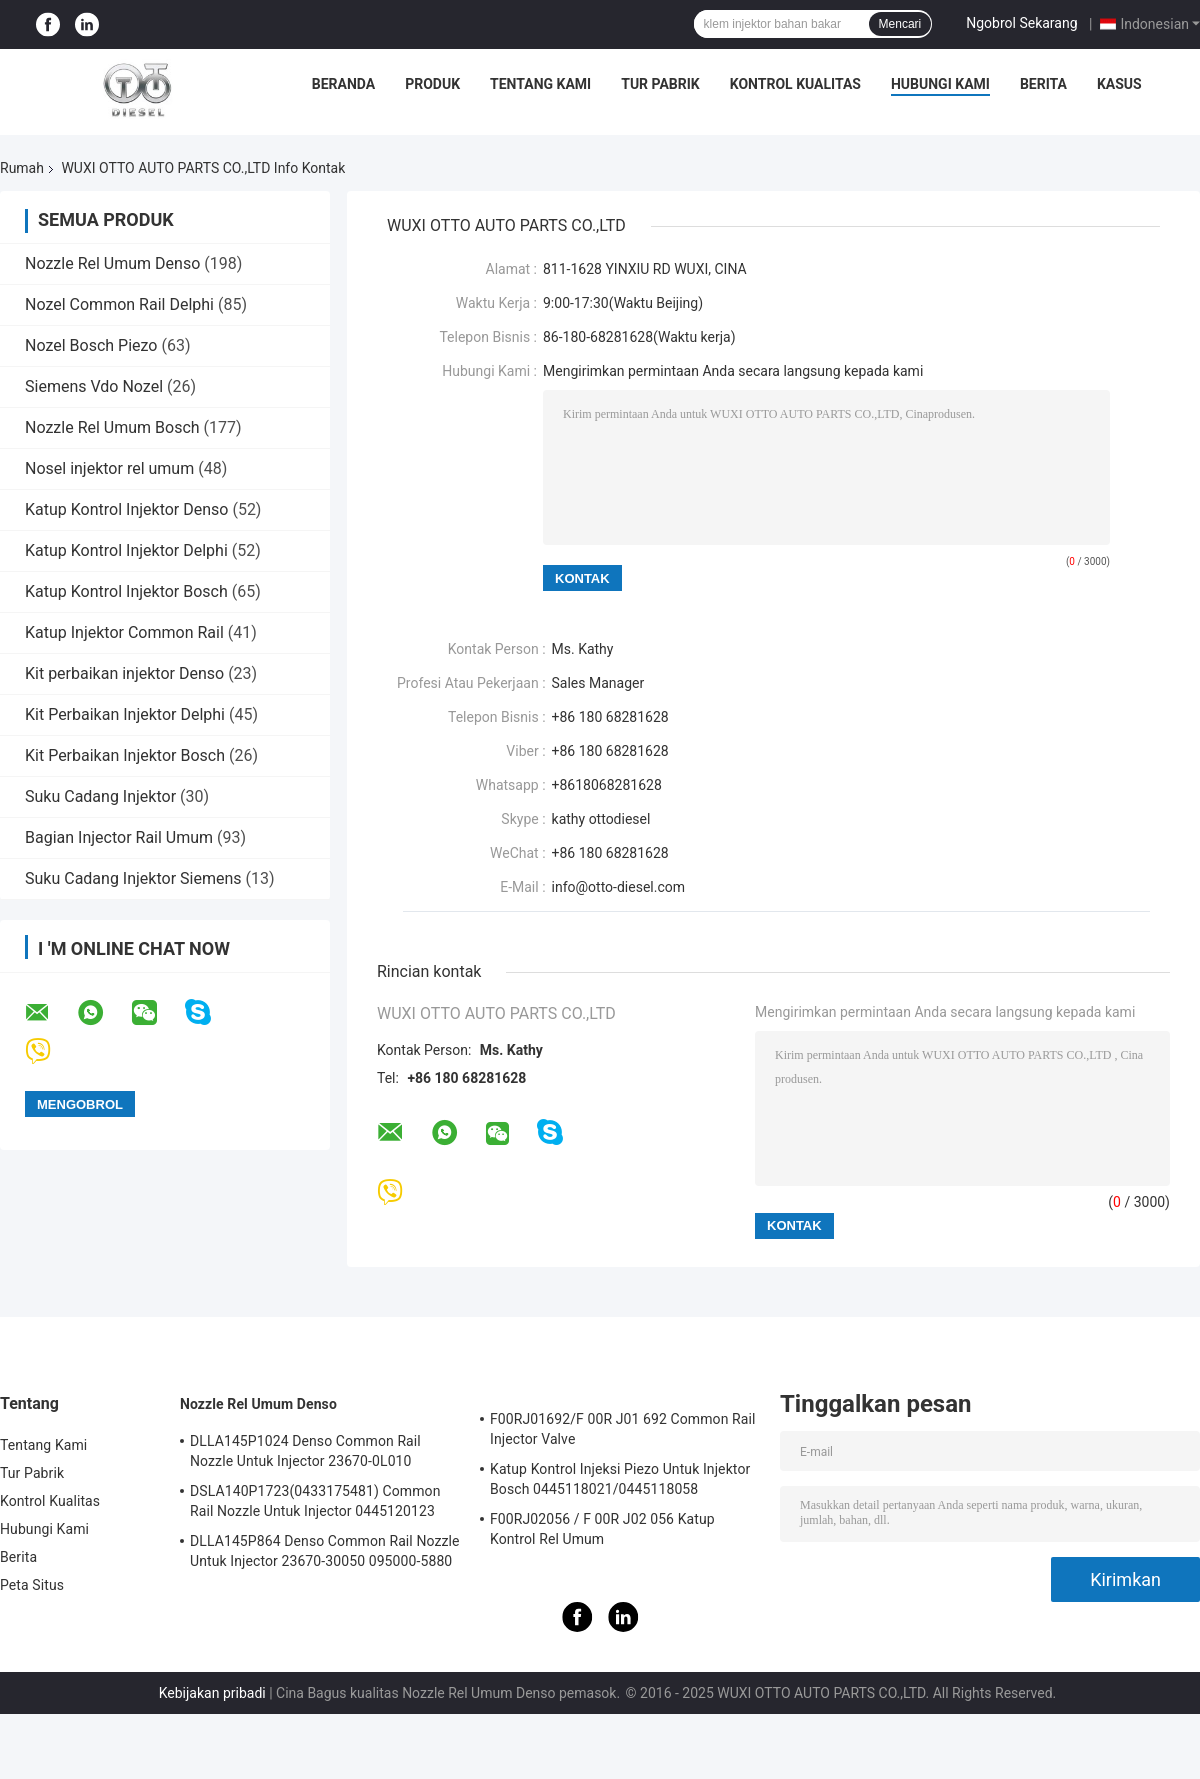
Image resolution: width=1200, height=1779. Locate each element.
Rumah (22, 168)
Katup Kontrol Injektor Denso (126, 509)
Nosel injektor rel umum (109, 468)
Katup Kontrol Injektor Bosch (126, 591)
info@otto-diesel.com (618, 887)
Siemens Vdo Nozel (94, 386)
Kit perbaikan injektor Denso (124, 673)
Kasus (1119, 84)
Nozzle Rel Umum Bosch (112, 427)
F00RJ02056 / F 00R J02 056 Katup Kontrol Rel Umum (602, 1529)
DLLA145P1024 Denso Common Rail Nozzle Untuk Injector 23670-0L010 (305, 1451)
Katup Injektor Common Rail (124, 632)
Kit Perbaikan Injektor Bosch (125, 755)
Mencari (900, 24)
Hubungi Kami (940, 84)
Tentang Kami (540, 84)
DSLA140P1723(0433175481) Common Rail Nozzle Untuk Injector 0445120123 (315, 1501)
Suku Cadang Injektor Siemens (133, 878)
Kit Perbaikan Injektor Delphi (125, 714)
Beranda (343, 84)
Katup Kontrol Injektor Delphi (126, 550)
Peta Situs (32, 1585)
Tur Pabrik (660, 84)
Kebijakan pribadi (212, 1693)
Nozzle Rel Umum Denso (112, 263)
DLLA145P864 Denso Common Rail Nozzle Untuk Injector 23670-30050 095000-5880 (325, 1551)
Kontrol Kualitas (795, 84)
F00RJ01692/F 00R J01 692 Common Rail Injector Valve (623, 1429)
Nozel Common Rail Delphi (119, 304)
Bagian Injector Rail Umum (119, 837)
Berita (1043, 84)
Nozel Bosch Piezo (91, 345)
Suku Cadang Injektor (102, 796)
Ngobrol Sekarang (1021, 23)
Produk (432, 84)
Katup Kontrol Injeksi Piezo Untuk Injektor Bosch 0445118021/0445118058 (620, 1479)
